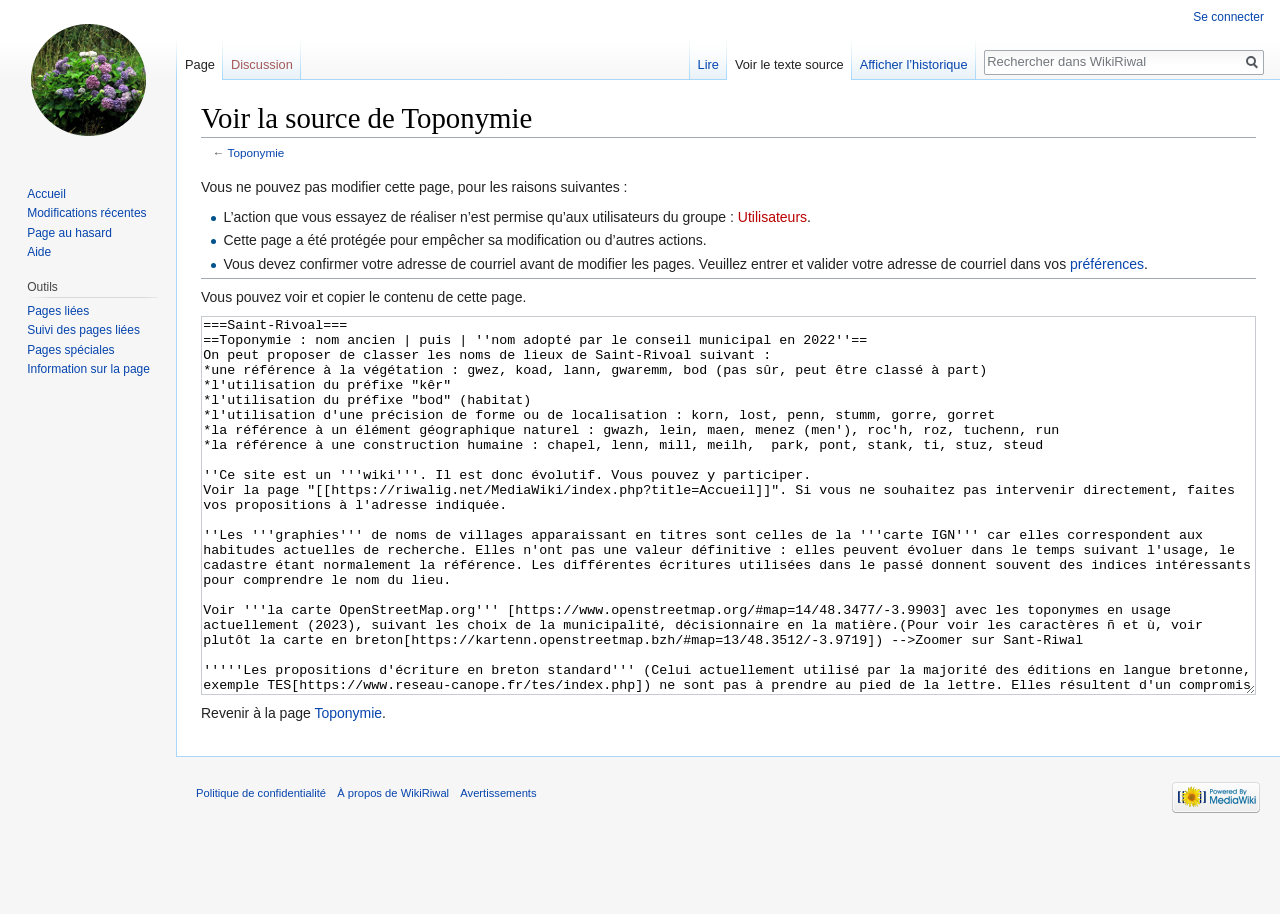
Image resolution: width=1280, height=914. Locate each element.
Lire (708, 64)
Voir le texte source (789, 64)
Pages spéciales (70, 350)
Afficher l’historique (914, 64)
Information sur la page (88, 369)
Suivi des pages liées (83, 330)
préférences (1107, 264)
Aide (39, 252)
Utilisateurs (772, 217)
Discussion (262, 64)
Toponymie (256, 152)
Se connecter (1228, 17)
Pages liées (58, 311)
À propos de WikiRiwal (393, 868)
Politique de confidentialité (261, 868)
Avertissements (498, 868)
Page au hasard (69, 233)
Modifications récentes (86, 213)
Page (200, 64)
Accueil (46, 194)
